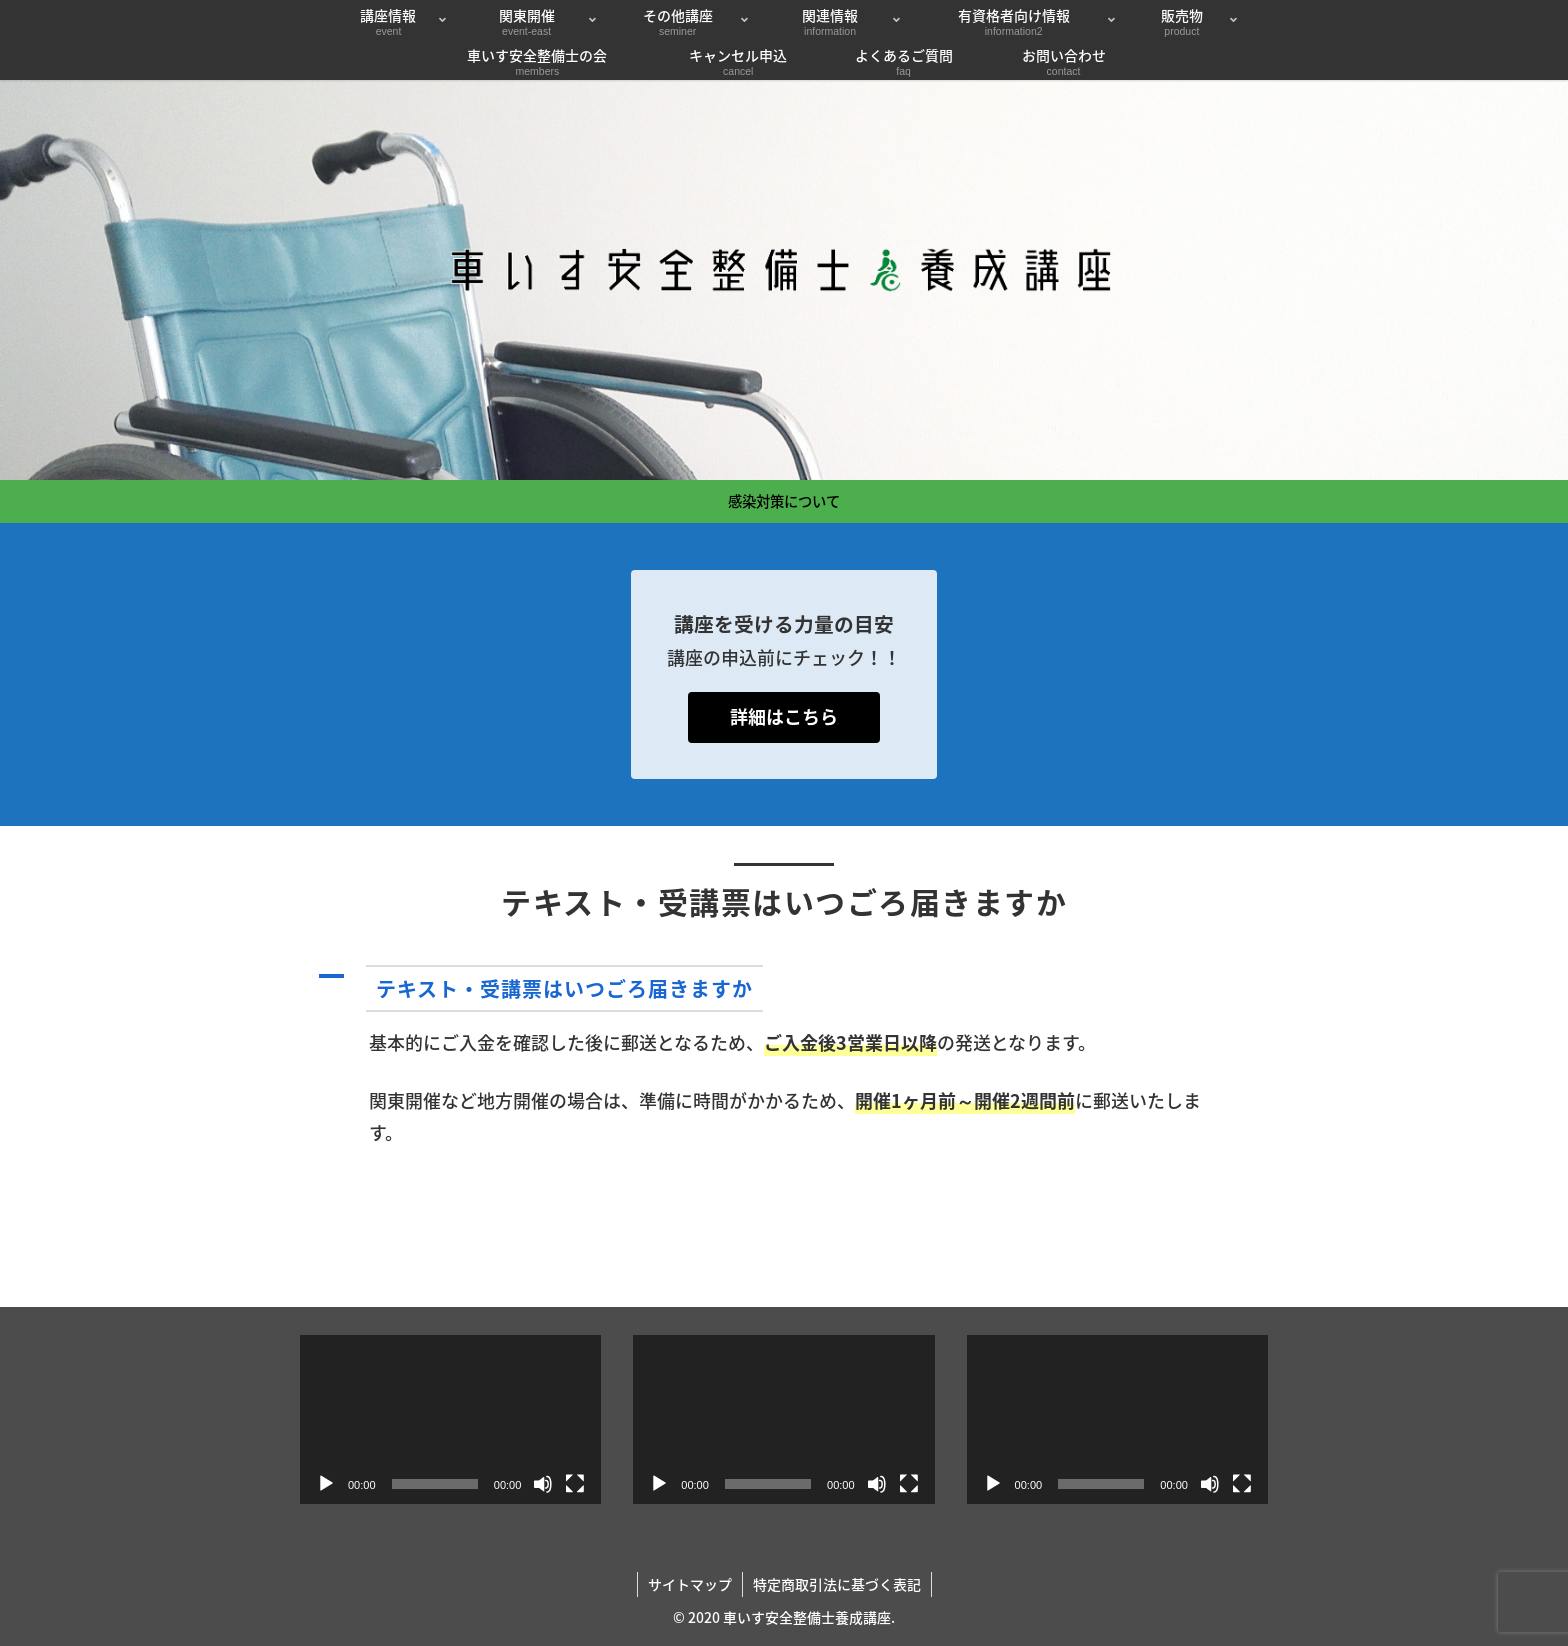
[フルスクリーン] (575, 1484)
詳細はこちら (784, 716)
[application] (450, 1419)
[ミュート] (543, 1484)
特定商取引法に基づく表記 (837, 1584)
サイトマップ (690, 1584)
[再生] (326, 1484)
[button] (784, 988)
